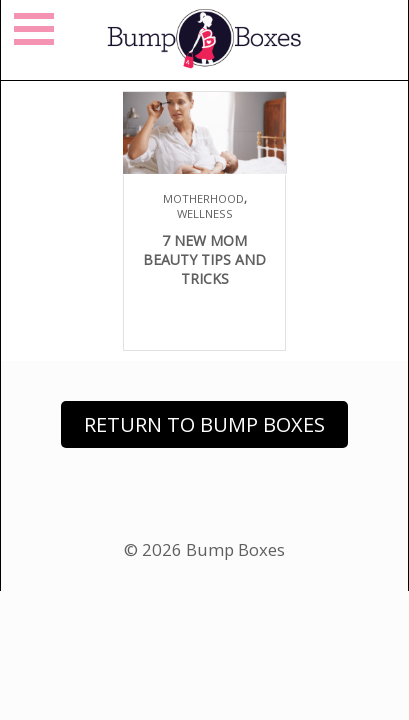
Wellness (205, 213)
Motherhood (203, 198)
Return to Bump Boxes (204, 424)
